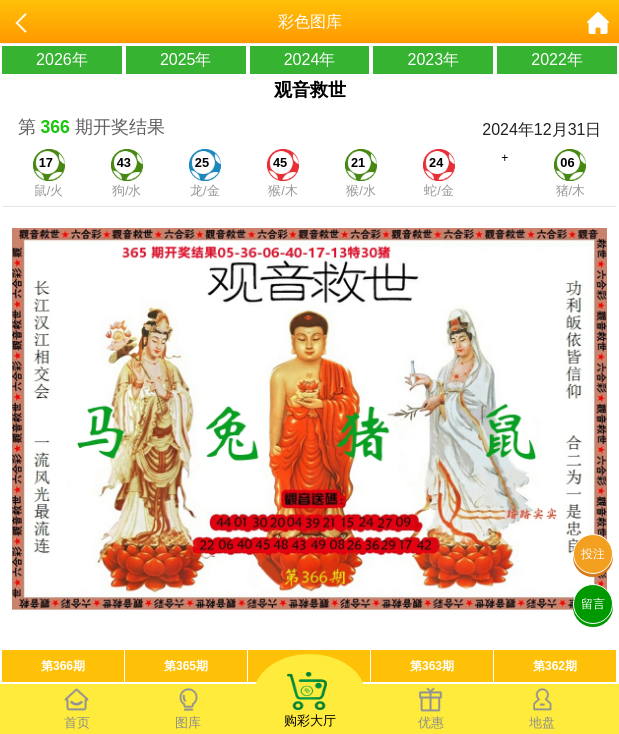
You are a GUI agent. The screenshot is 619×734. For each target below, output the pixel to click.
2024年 (310, 59)
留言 (593, 604)
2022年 (557, 59)
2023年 (433, 59)
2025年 (186, 59)
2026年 (62, 59)
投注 (593, 554)
